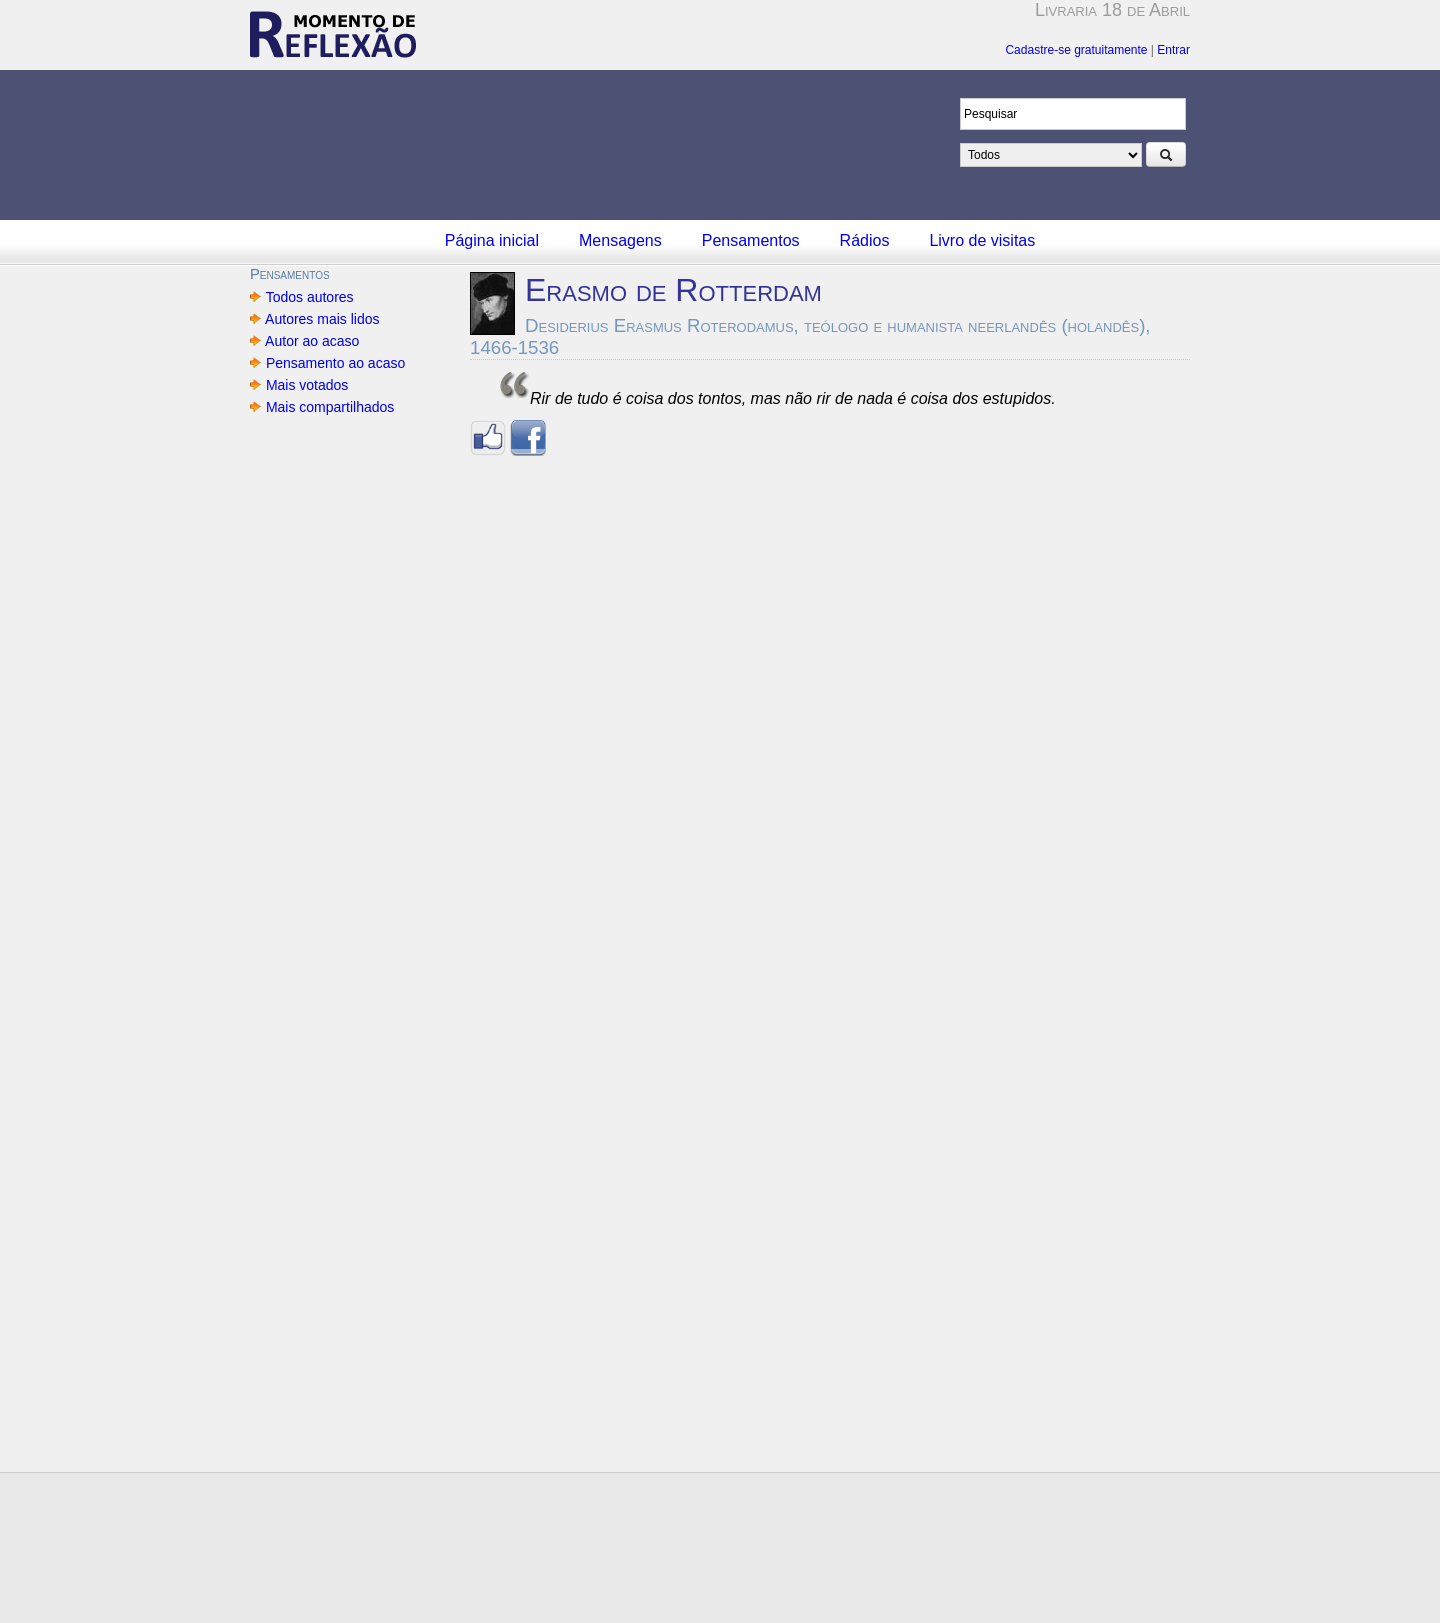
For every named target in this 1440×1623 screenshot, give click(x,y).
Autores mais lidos (322, 319)
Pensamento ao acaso (335, 363)
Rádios (865, 240)
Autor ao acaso (312, 341)
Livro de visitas (982, 240)
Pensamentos (751, 240)
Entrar (1173, 50)
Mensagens (620, 240)
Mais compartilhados (330, 407)
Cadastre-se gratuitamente (1076, 50)
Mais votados (307, 385)
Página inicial (492, 240)
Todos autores (309, 297)
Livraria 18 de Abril (1112, 10)
